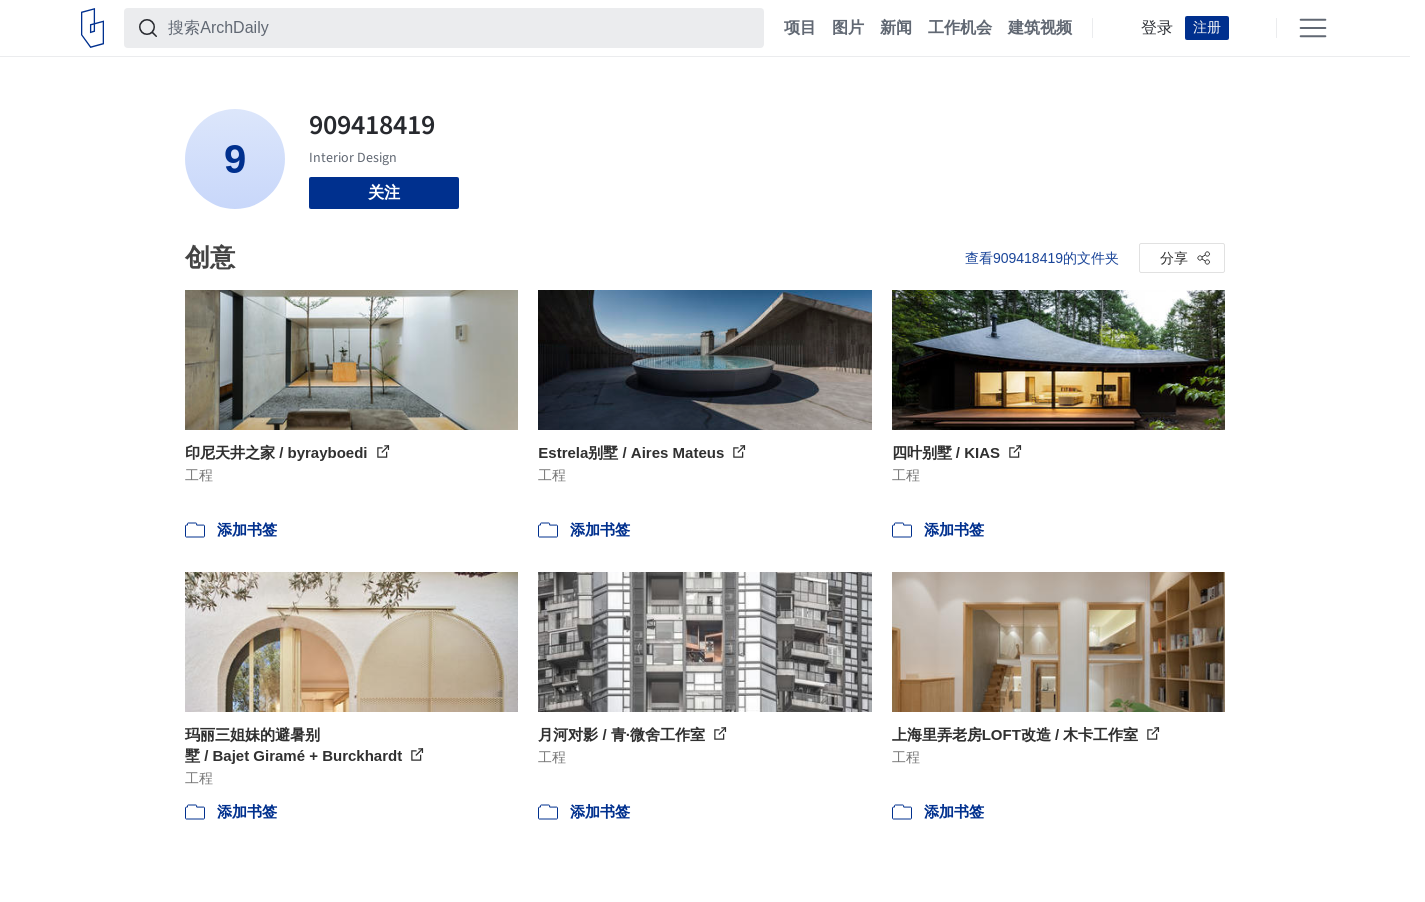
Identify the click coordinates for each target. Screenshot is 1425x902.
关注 (384, 192)
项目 (800, 28)
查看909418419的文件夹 (1042, 258)
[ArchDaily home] (92, 28)
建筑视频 (1040, 28)
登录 (1157, 28)
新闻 (896, 28)
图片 (848, 28)
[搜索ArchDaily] (460, 28)
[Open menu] (1313, 28)
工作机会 (960, 28)
